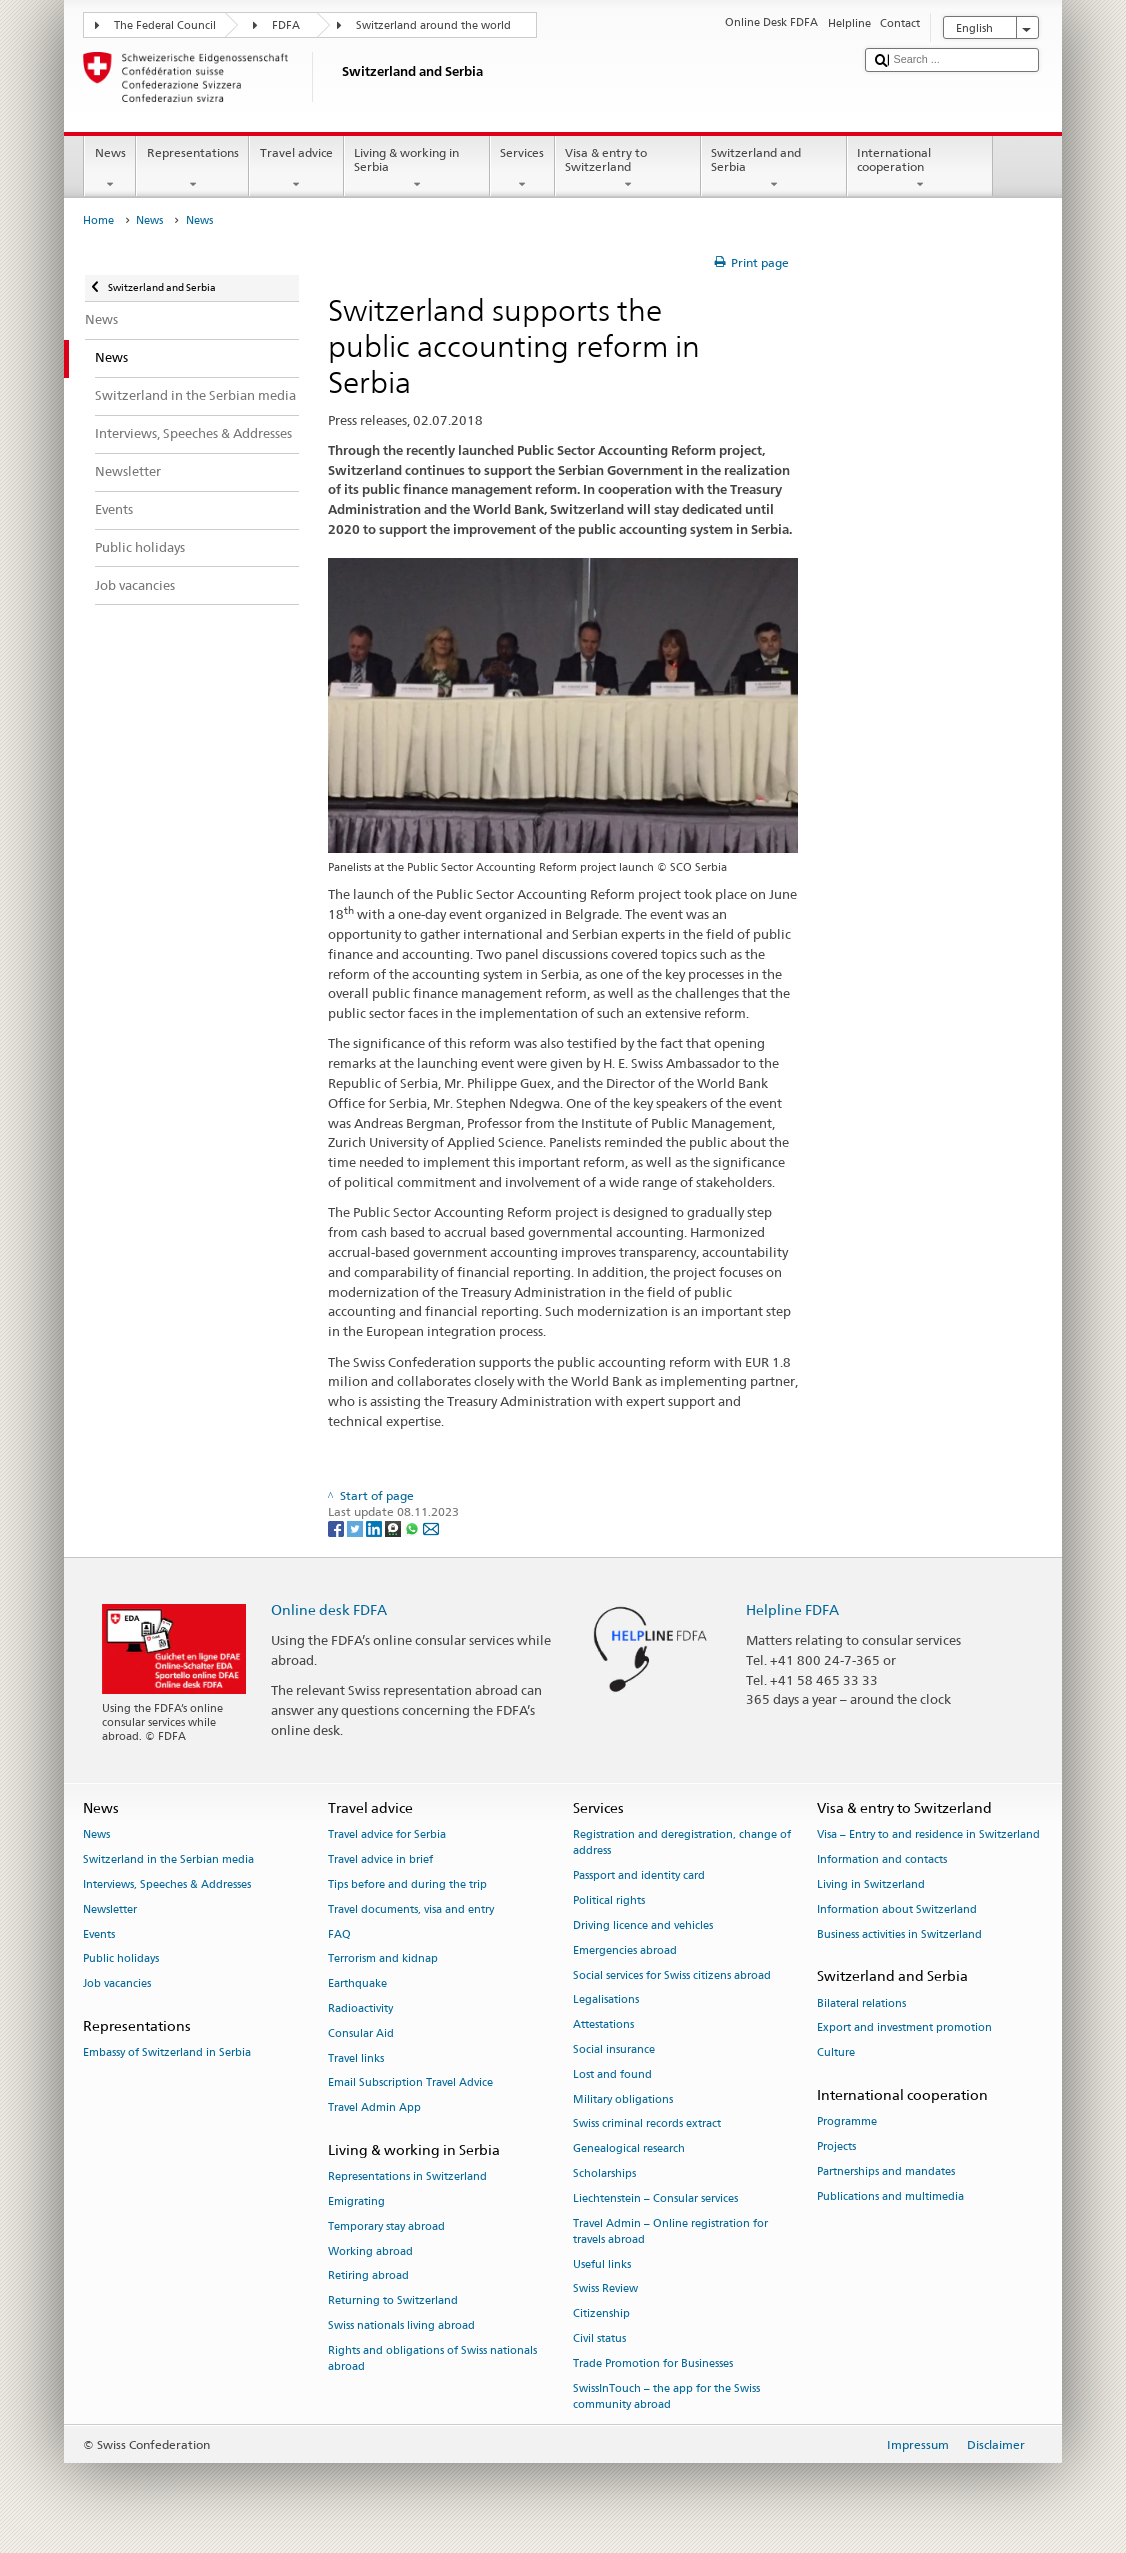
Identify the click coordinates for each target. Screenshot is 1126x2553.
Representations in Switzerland (407, 2177)
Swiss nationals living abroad (401, 2326)
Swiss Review (605, 2289)
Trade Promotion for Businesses (653, 2363)
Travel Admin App (374, 2108)
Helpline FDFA (792, 1609)
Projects (836, 2146)
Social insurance (614, 2049)
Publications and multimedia (890, 2196)
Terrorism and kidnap (383, 1959)
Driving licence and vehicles (643, 1925)
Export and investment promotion (904, 2028)
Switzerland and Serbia (774, 169)
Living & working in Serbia (417, 169)
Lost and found (612, 2074)
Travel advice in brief (380, 1859)
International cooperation (920, 169)
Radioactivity (360, 2008)
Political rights (609, 1900)
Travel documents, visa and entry (411, 1909)
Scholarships (604, 2173)
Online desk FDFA (329, 1609)
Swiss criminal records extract (647, 2124)
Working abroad (370, 2251)
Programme (847, 2122)
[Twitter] (356, 1527)
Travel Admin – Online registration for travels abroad (670, 2231)
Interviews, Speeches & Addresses (167, 1884)
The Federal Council (165, 25)
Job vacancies (117, 1984)
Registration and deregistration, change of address (682, 1843)
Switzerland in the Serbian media (168, 1859)
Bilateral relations (861, 2003)
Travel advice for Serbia (387, 1835)
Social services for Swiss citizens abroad (672, 1975)
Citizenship (601, 2314)
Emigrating (356, 2201)
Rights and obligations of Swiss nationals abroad (432, 2358)
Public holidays (121, 1959)
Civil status (599, 2338)
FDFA (286, 25)
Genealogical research (629, 2149)
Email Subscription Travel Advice (410, 2083)
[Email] (431, 1527)
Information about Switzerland (897, 1909)
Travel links (356, 2058)
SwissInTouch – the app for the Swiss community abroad (666, 2396)
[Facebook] (337, 1527)
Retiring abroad (368, 2276)
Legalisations (606, 2000)
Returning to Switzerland (393, 2301)
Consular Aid (361, 2033)
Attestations (603, 2025)
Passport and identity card (639, 1876)
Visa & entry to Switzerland (628, 169)
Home (98, 220)
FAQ (339, 1934)
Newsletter (110, 1909)
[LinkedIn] (375, 1527)
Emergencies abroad (625, 1950)
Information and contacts (882, 1859)
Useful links (602, 2264)
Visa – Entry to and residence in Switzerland (928, 1835)
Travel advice (296, 169)
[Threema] (394, 1527)
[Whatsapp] (413, 1527)
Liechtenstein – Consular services (655, 2198)
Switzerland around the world (433, 25)
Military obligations (623, 2099)
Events (99, 1934)
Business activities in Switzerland (899, 1934)
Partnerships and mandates (886, 2171)
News (110, 169)
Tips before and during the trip (407, 1884)
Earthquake (357, 1984)
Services (522, 169)
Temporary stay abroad (386, 2226)
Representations (192, 169)
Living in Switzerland (871, 1884)
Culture (836, 2053)
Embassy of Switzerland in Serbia (167, 2053)
